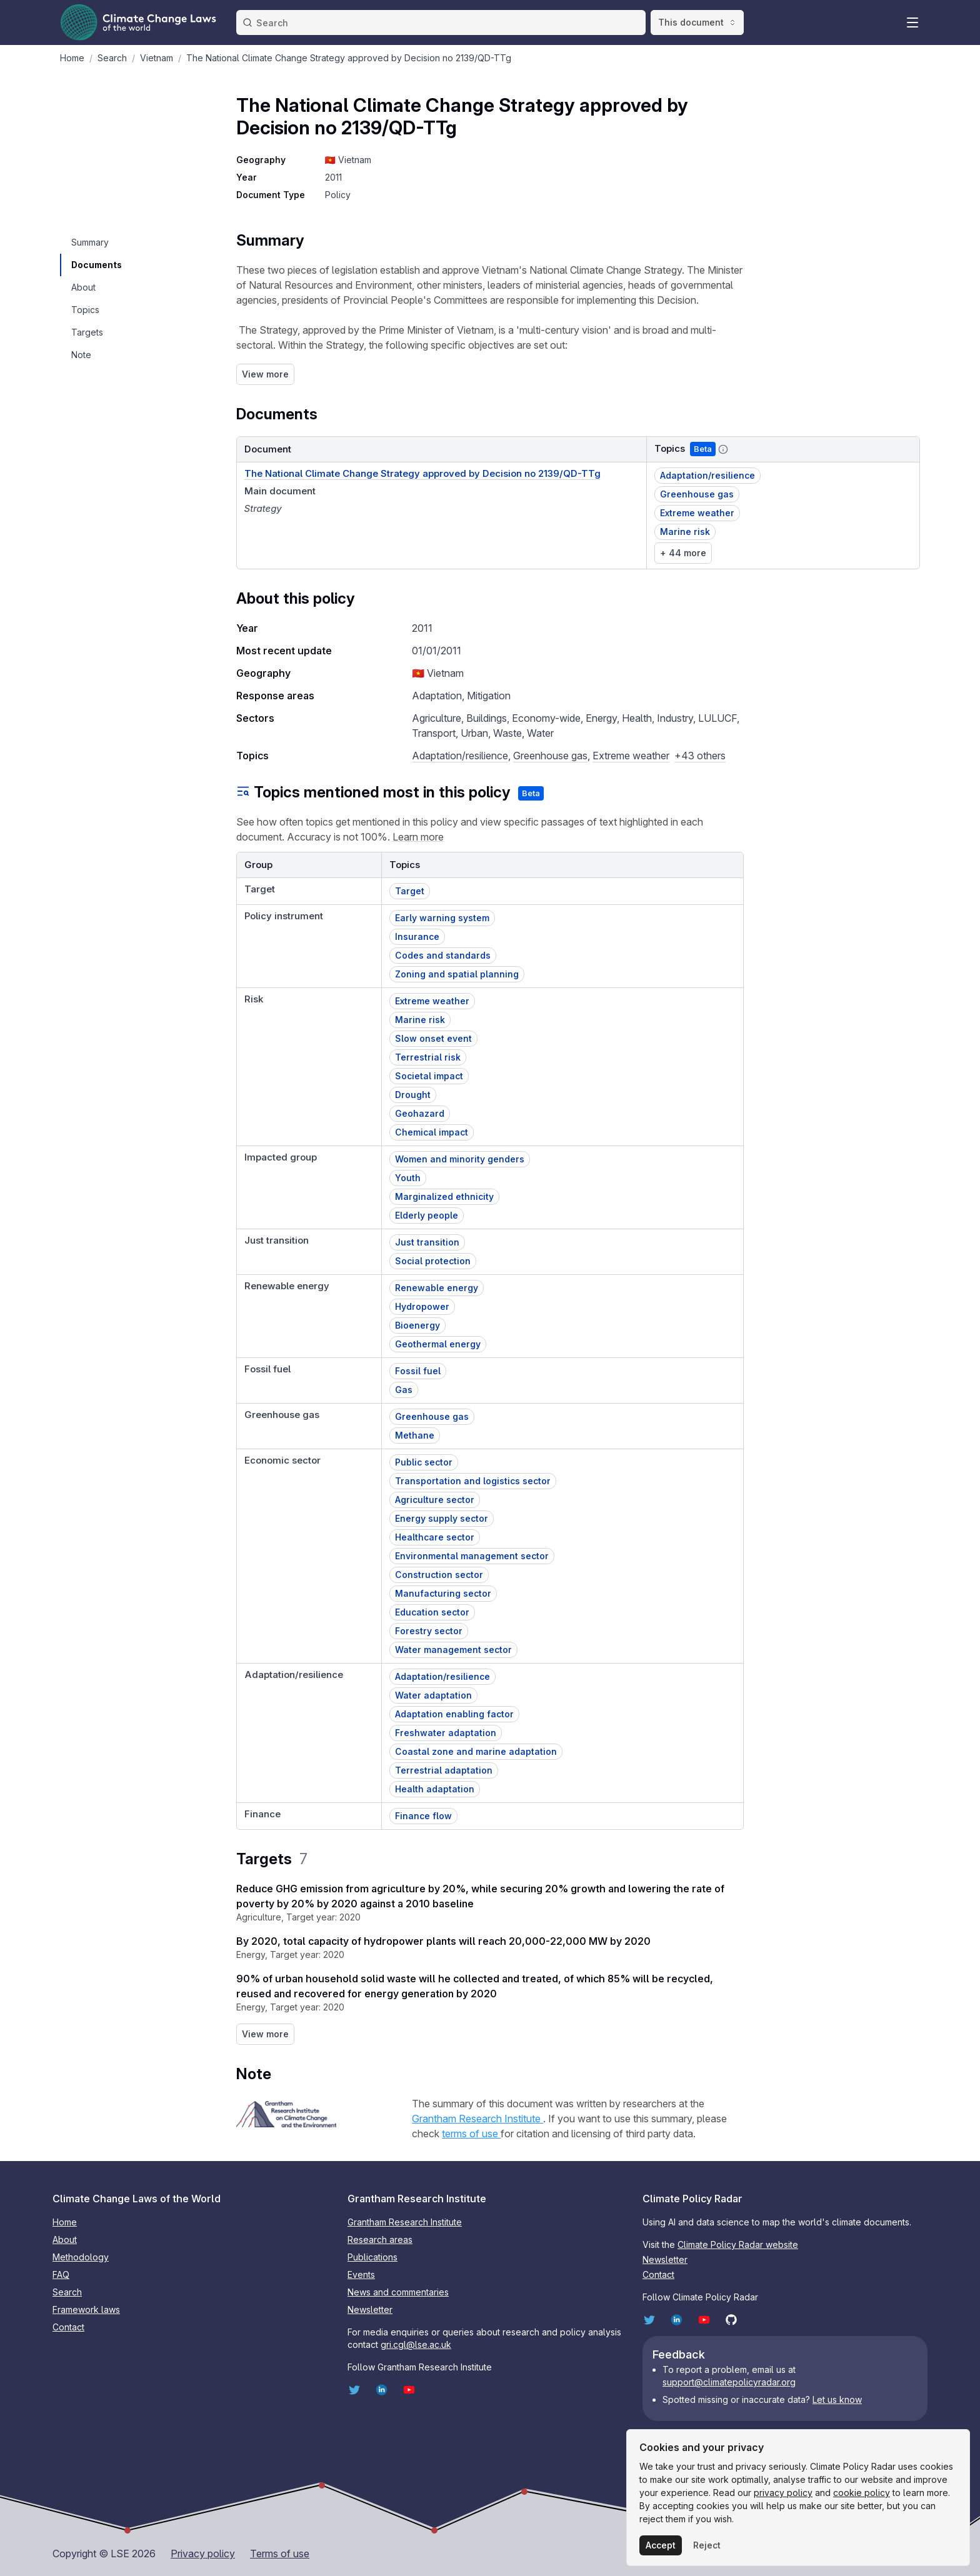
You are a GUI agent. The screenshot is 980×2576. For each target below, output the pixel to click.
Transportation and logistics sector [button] (473, 1480)
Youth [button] (408, 1177)
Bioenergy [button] (417, 1325)
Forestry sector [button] (428, 1630)
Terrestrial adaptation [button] (443, 1770)
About (64, 2239)
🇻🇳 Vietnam (348, 159)
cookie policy (861, 2492)
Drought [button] (413, 1094)
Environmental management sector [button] (472, 1555)
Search (67, 2292)
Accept (661, 2545)
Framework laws (86, 2309)
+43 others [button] (700, 755)
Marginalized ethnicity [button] (444, 1196)
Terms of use (279, 2553)
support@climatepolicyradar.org (729, 2382)
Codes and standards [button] (443, 955)
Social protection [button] (433, 1261)
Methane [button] (414, 1435)
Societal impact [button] (429, 1076)
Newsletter (370, 2309)
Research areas (380, 2239)
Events (361, 2274)
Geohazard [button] (419, 1113)
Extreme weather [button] (697, 512)
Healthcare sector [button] (434, 1537)
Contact (68, 2327)
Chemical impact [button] (431, 1132)
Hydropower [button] (422, 1306)
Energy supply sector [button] (441, 1518)
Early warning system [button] (442, 917)
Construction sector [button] (439, 1574)
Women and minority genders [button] (459, 1159)
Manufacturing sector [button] (443, 1593)
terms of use (471, 2133)
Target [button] (409, 891)
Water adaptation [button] (433, 1695)
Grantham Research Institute (477, 2118)
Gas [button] (403, 1389)
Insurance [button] (417, 936)
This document (697, 22)
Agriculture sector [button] (434, 1499)
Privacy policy (203, 2553)
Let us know (837, 2399)
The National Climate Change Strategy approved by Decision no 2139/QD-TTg (422, 473)
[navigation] (96, 242)
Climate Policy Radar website (738, 2244)
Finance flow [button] (423, 1815)
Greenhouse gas (550, 755)
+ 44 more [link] (683, 552)
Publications (373, 2257)
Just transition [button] (427, 1242)
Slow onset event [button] (433, 1038)
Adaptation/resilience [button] (707, 475)
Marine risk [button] (685, 531)
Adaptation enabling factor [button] (454, 1714)
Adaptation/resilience (460, 755)
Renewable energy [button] (436, 1287)
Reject (707, 2545)
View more (265, 374)
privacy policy (783, 2492)
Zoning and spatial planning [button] (457, 974)
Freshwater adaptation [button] (445, 1732)
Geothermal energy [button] (438, 1344)
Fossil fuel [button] (418, 1370)
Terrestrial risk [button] (428, 1057)
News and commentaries (398, 2292)
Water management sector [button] (453, 1649)
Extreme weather (630, 755)
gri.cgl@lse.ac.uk (416, 2344)
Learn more (418, 837)
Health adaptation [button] (434, 1789)
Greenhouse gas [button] (697, 494)
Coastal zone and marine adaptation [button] (476, 1751)
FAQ (60, 2274)
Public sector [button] (423, 1462)
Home (64, 2222)
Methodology (80, 2257)
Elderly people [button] (426, 1215)
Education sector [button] (432, 1612)
